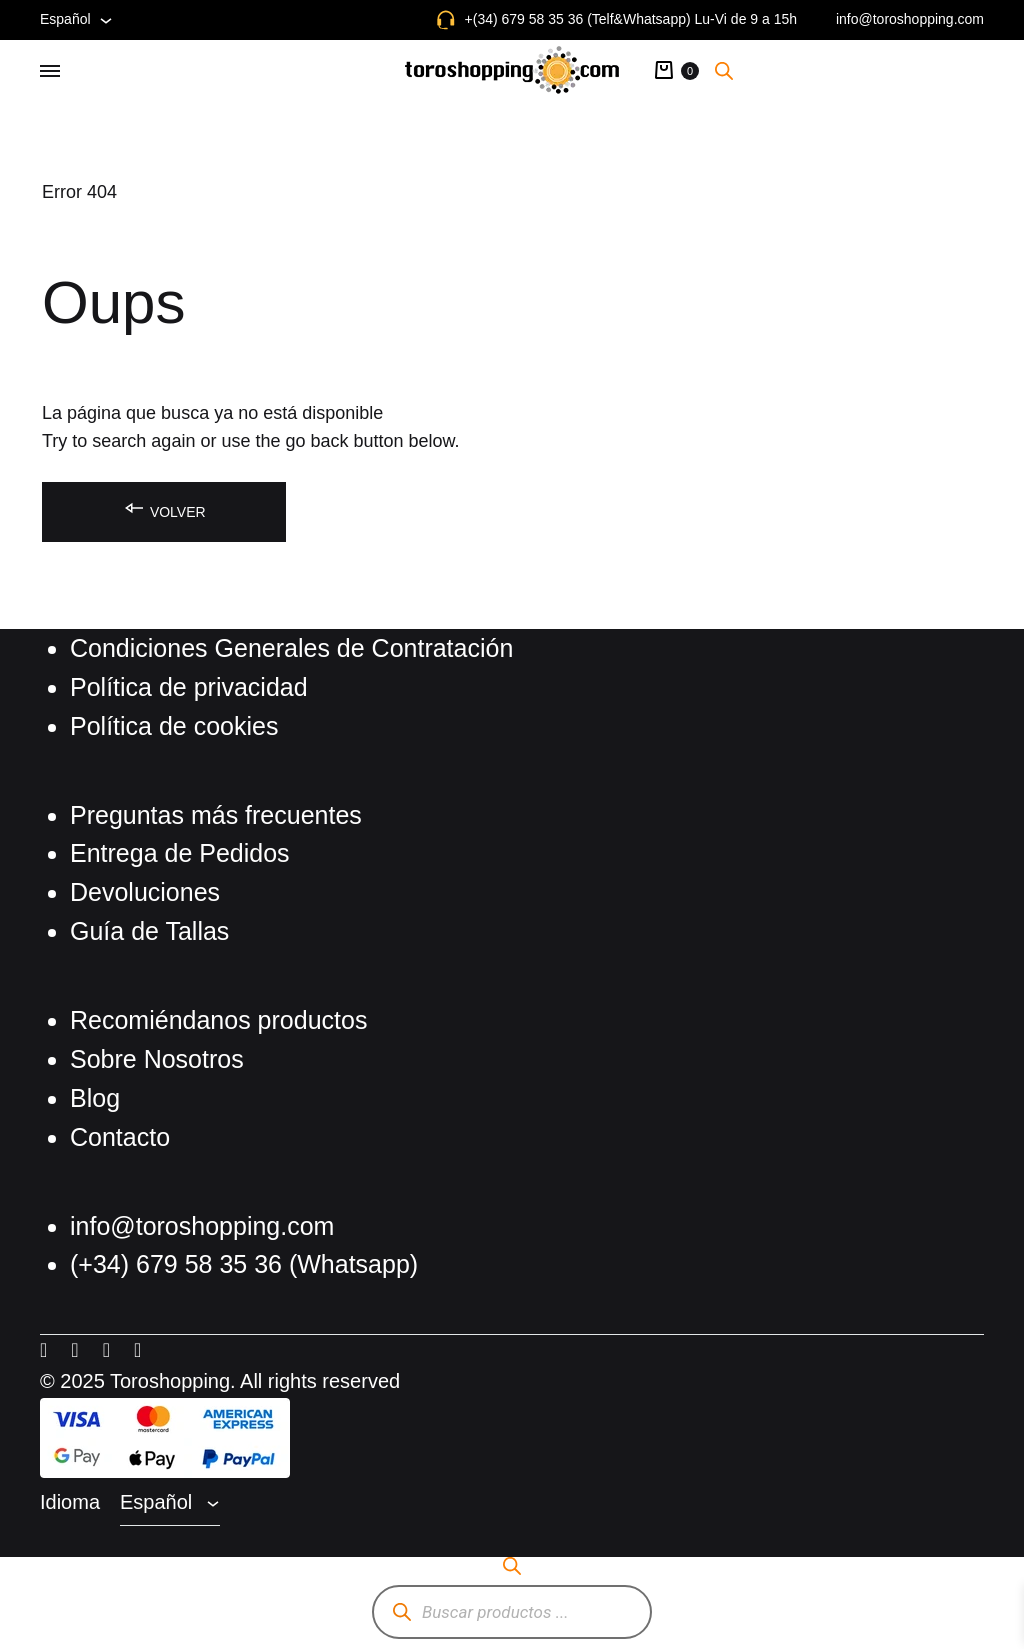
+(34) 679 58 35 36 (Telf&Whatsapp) (578, 19)
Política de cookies (174, 726)
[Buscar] (401, 1612)
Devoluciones (145, 892)
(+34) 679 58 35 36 (179, 1264)
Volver (164, 508)
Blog (95, 1098)
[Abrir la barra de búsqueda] (724, 70)
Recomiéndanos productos (218, 1020)
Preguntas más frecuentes (216, 815)
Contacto (120, 1137)
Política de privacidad (189, 687)
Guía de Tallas (149, 931)
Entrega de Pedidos (180, 853)
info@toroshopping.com (910, 19)
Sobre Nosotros (157, 1059)
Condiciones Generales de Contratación (291, 648)
